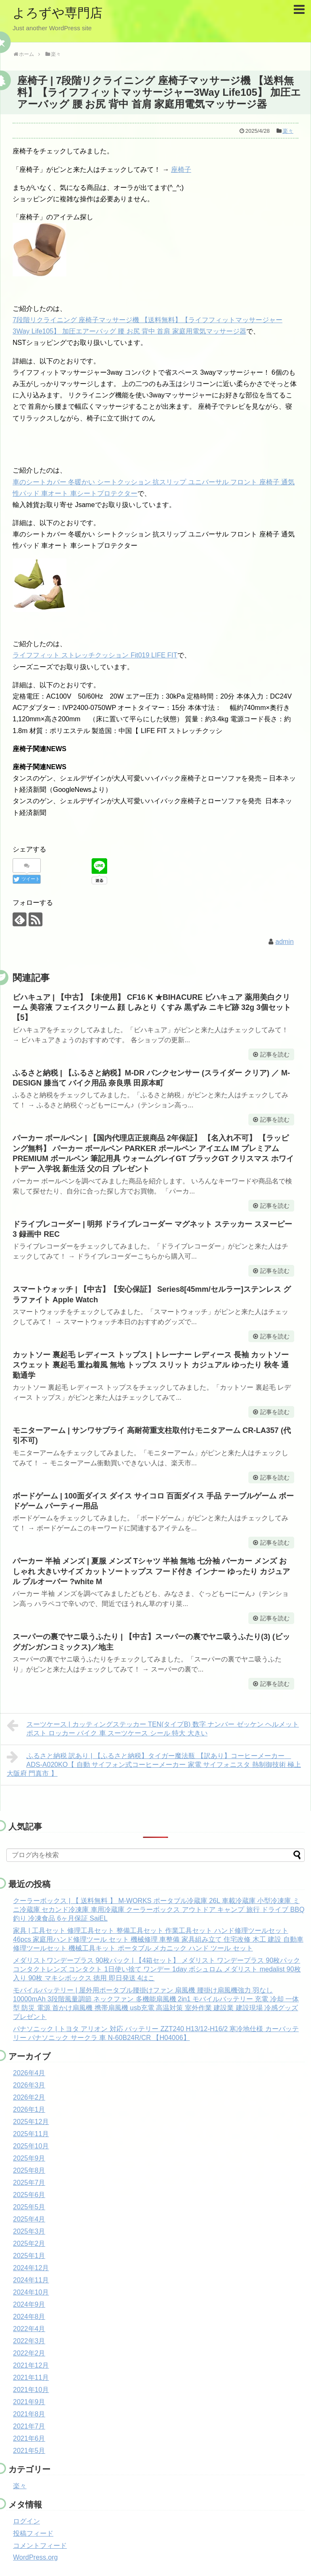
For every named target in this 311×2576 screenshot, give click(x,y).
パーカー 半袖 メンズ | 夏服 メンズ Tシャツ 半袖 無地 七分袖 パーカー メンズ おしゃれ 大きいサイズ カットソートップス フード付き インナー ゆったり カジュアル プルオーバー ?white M (151, 1571)
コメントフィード (40, 2545)
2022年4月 (29, 2328)
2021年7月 (29, 2426)
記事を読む (275, 1054)
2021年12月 (31, 2365)
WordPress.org (35, 2557)
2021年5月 (29, 2450)
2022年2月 (29, 2353)
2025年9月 (29, 2158)
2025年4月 (29, 2219)
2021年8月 (29, 2414)
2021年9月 (29, 2401)
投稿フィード (33, 2533)
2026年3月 (29, 2085)
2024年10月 (31, 2292)
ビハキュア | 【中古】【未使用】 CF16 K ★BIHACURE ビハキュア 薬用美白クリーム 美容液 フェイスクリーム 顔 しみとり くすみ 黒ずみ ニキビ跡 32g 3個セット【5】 (152, 1007)
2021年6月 (29, 2438)
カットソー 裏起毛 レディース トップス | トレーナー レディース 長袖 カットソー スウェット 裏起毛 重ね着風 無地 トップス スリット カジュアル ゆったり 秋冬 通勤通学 (151, 1365)
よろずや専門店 (58, 13)
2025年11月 (31, 2133)
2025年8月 (29, 2170)
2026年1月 (29, 2109)
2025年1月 (29, 2255)
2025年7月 (29, 2182)
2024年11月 (31, 2280)
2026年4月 (29, 2073)
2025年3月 (29, 2231)
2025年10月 (31, 2146)
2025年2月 (29, 2243)
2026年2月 (29, 2097)
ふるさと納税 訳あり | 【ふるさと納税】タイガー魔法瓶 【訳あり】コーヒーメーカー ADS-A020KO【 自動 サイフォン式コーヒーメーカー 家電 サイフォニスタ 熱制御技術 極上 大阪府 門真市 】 (154, 1763)
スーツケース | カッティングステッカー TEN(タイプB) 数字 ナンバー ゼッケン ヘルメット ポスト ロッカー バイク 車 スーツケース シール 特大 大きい (153, 1728)
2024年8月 (29, 2316)
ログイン (26, 2521)
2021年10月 (31, 2389)
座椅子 (181, 169)
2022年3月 (29, 2341)
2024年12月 (31, 2267)
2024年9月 (29, 2304)
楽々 (287, 131)
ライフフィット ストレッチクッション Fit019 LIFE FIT (95, 655)
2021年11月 (31, 2377)
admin (284, 941)
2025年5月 (29, 2207)
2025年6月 (29, 2194)
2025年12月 (31, 2121)
